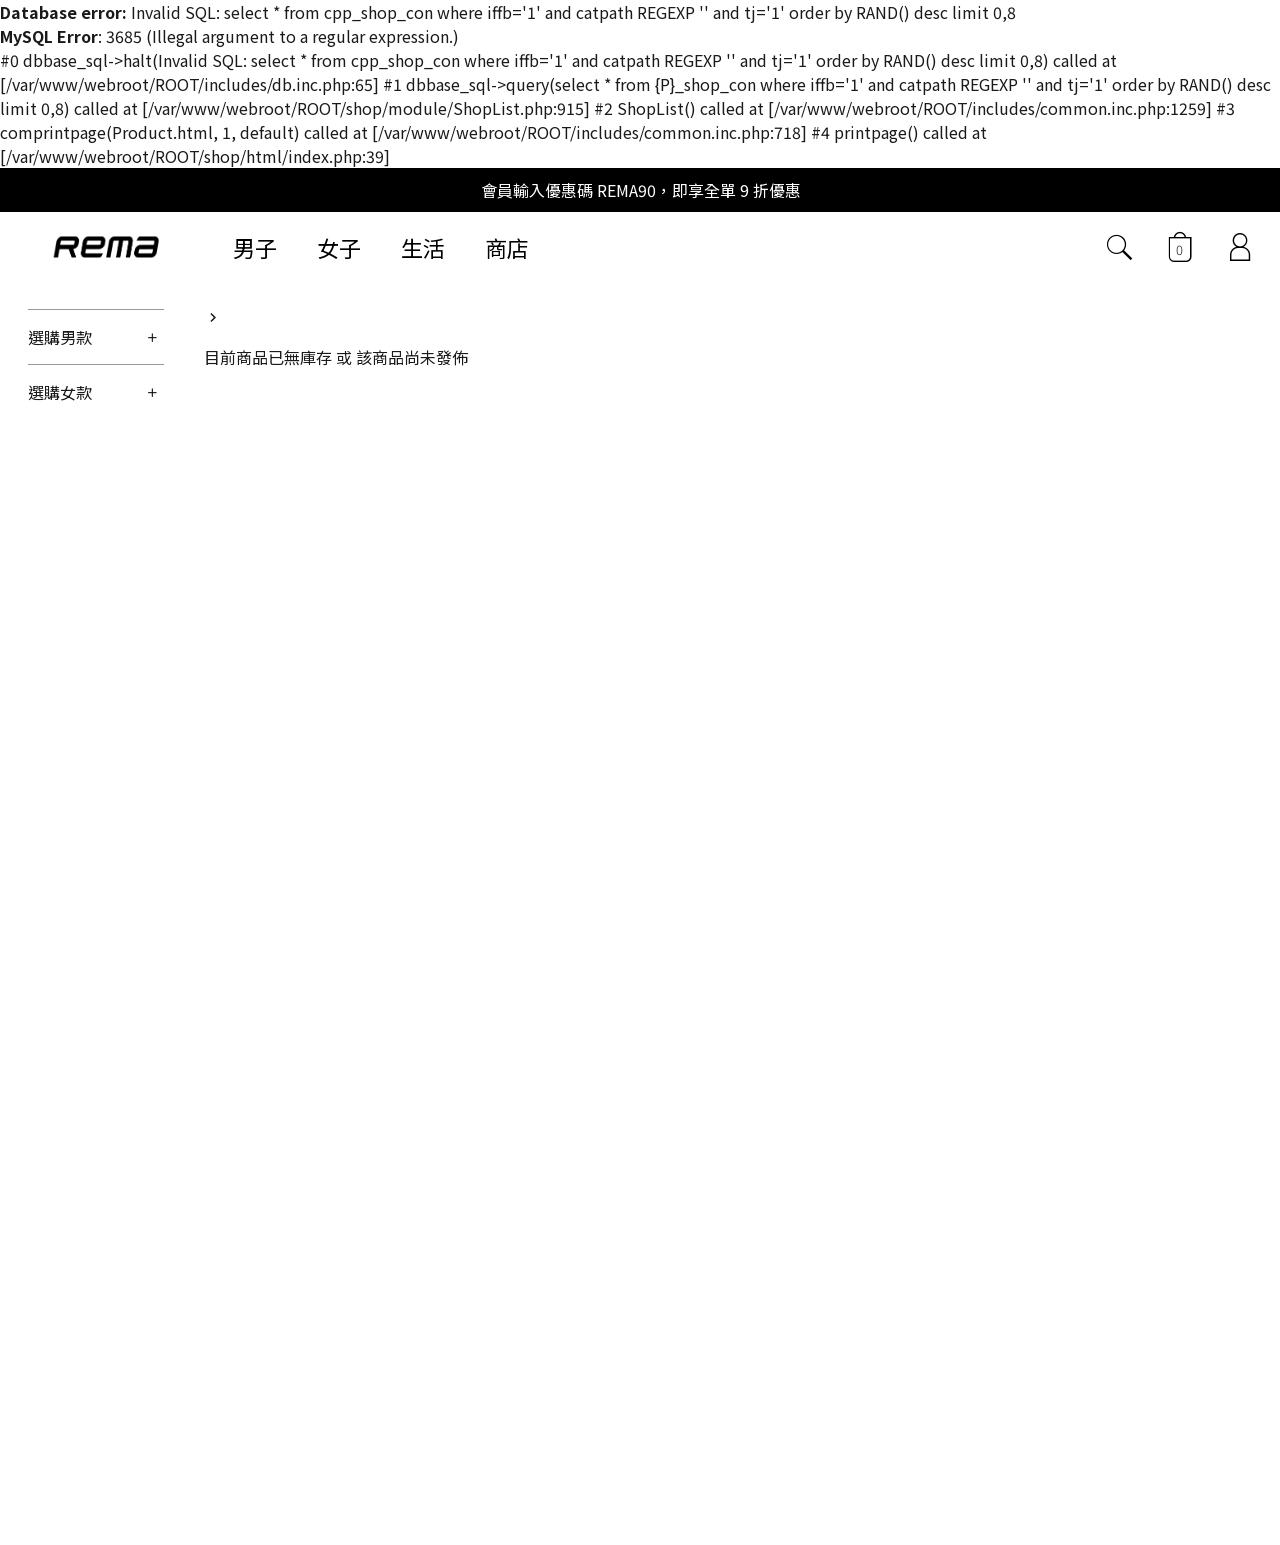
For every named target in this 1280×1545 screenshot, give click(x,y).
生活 (423, 247)
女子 (339, 247)
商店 (507, 247)
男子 (255, 247)
